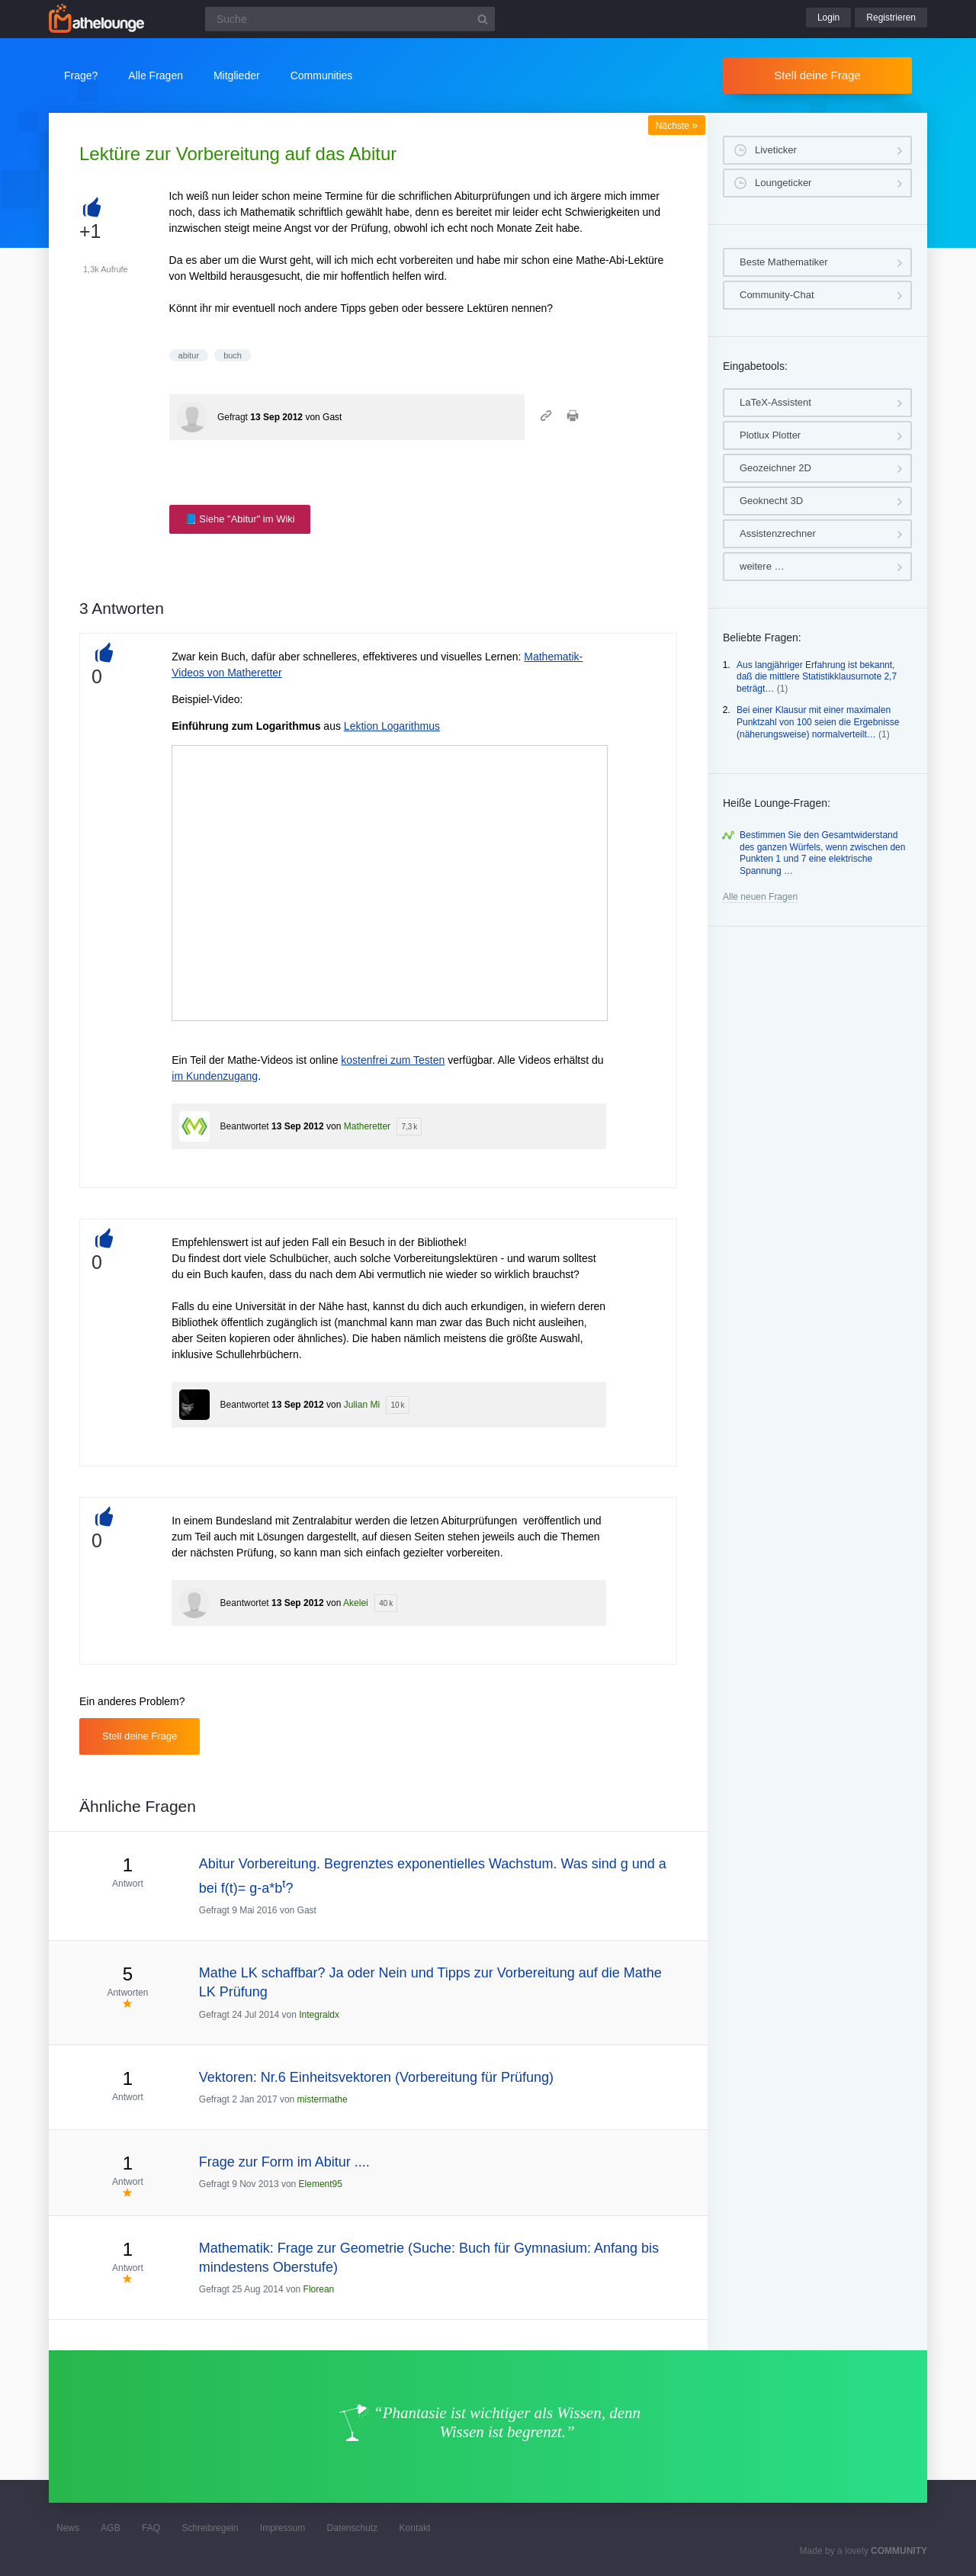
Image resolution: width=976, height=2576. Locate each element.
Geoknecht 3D (771, 500)
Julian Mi (362, 1404)
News (67, 2528)
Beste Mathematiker (784, 262)
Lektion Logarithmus (392, 726)
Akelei (355, 1603)
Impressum (282, 2528)
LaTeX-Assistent (775, 402)
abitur (189, 355)
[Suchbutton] (482, 19)
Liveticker (776, 150)
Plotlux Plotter (770, 435)
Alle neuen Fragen (760, 896)
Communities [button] (322, 75)
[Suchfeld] (350, 19)
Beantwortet (244, 1126)
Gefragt (232, 417)
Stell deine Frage (817, 75)
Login (828, 17)
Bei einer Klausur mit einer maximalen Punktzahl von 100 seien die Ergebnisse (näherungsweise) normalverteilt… (818, 722)
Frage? (81, 75)
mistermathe (322, 2099)
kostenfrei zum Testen (393, 1060)
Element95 (320, 2184)
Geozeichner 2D (775, 468)
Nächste (677, 125)
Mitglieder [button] (237, 75)
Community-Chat (777, 294)
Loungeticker (783, 182)
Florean (319, 2289)
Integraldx (319, 2014)
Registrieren (891, 17)
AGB (110, 2528)
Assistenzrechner (778, 533)
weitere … (762, 566)
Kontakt (415, 2528)
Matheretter (367, 1126)
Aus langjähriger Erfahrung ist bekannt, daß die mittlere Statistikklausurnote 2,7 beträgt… (817, 677)
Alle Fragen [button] (155, 75)
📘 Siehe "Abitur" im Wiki (240, 519)
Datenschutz (351, 2528)
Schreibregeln (209, 2528)
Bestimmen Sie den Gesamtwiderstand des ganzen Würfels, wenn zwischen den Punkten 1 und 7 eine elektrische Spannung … (822, 853)
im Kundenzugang (215, 1076)
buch (232, 355)
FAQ (151, 2528)
